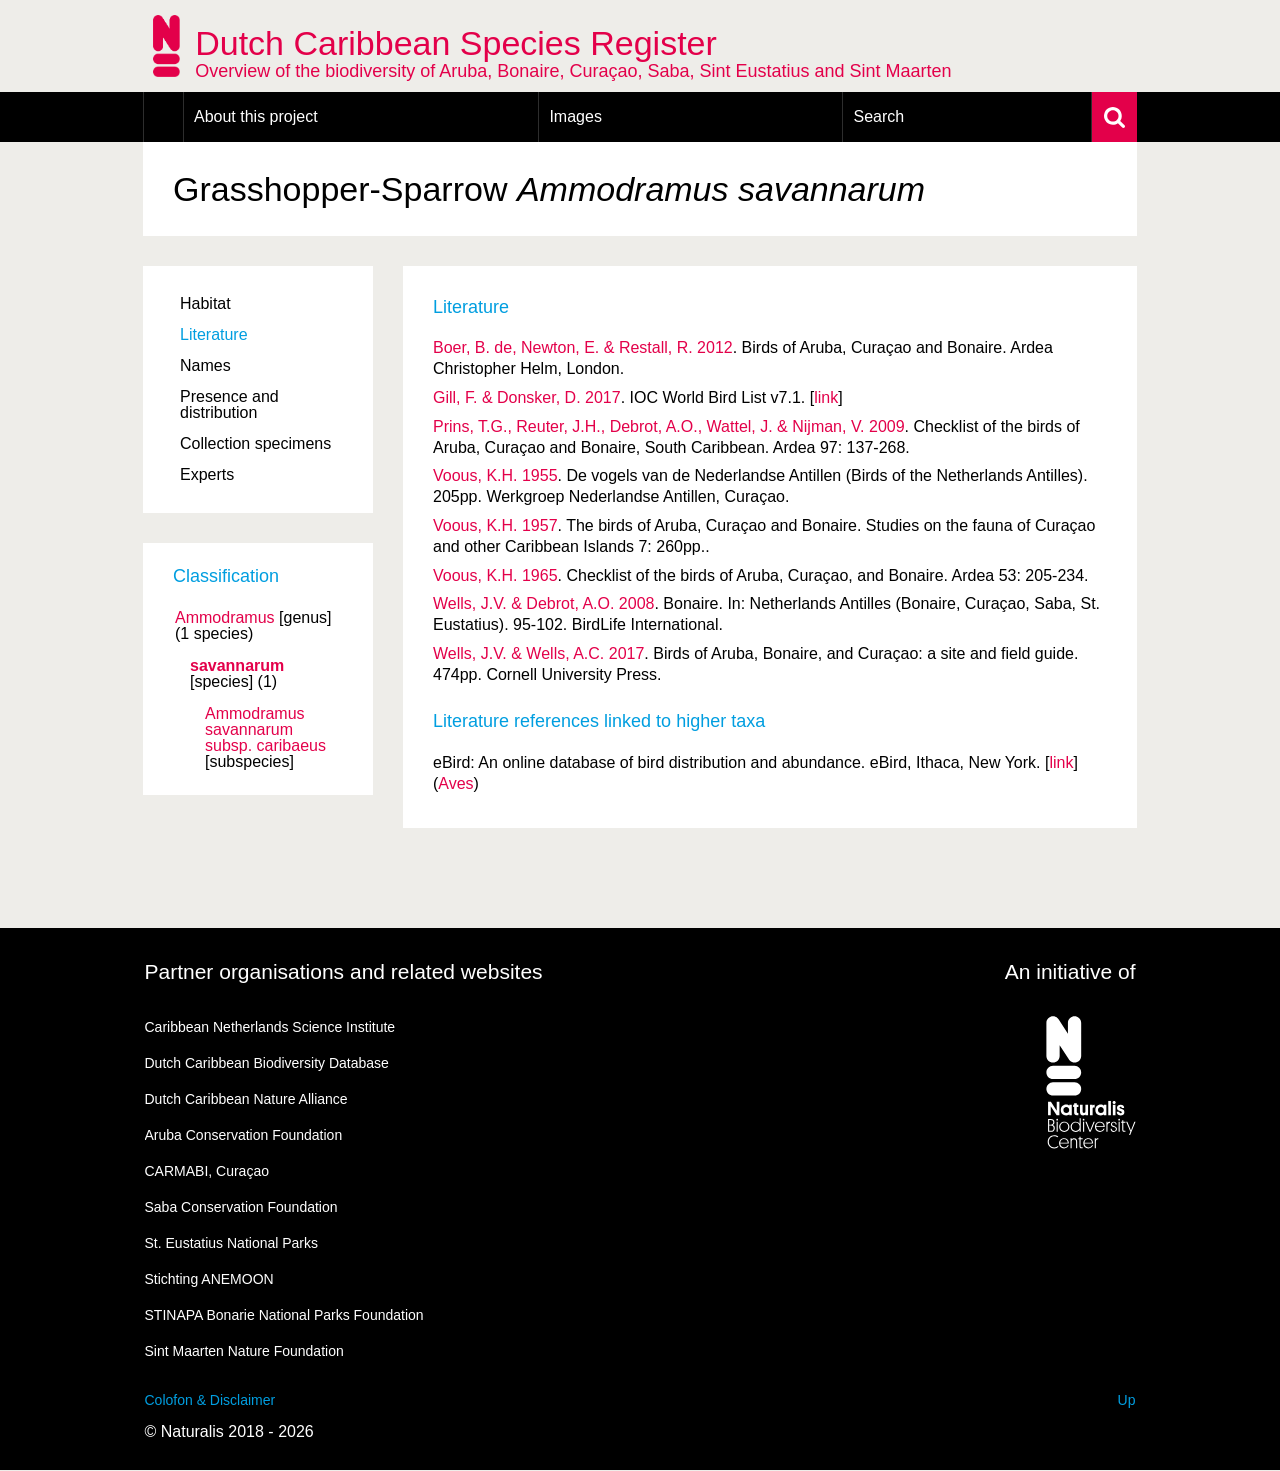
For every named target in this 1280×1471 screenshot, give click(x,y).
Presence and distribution (229, 404)
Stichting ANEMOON (209, 1279)
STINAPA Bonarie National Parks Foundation (284, 1315)
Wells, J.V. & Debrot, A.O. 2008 (543, 603)
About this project (256, 116)
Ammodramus (225, 618)
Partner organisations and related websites (344, 971)
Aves (455, 783)
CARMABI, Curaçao (207, 1171)
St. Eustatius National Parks (232, 1243)
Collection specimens (255, 443)
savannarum (237, 666)
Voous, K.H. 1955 (495, 475)
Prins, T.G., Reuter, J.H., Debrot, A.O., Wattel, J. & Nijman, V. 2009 (669, 426)
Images (575, 116)
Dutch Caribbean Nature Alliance (246, 1099)
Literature (214, 334)
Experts (207, 474)
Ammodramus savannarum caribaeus (265, 730)
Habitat (205, 303)
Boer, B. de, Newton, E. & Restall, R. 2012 (583, 347)
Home (163, 117)
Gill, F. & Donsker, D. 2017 (527, 397)
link (826, 397)
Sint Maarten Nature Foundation (244, 1351)
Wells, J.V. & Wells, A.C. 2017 (538, 653)
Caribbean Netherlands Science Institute (270, 1027)
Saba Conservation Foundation (241, 1207)
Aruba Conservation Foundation (244, 1135)
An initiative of (1070, 971)
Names (205, 365)
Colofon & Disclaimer (210, 1400)
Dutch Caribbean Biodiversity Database (267, 1063)
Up (1127, 1400)
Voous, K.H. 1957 (495, 525)
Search (878, 116)
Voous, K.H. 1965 (495, 575)
